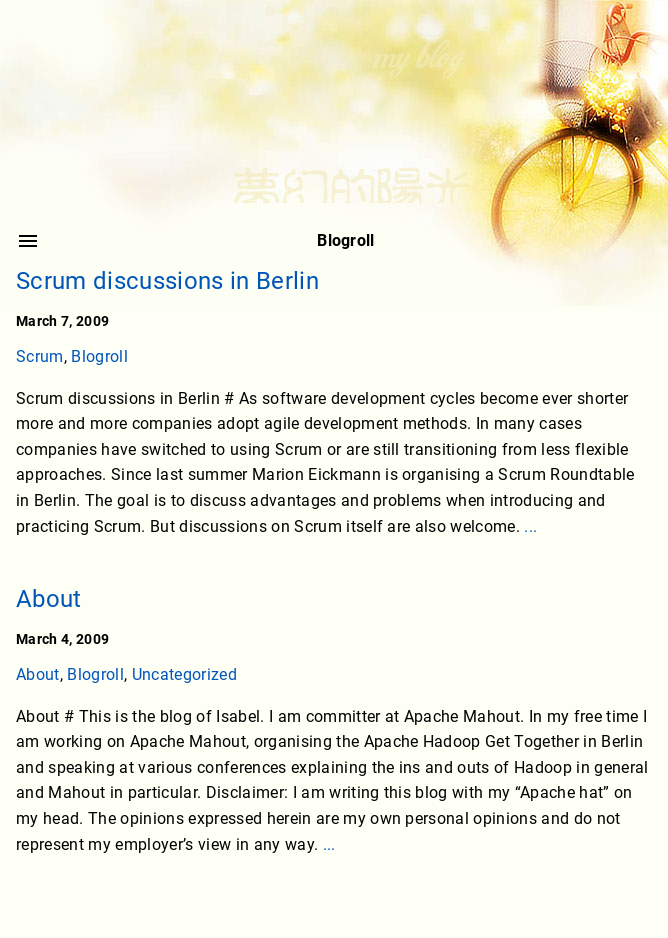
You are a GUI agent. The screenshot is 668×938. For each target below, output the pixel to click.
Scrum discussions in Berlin (167, 281)
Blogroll (99, 356)
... (530, 526)
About (49, 599)
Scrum (40, 356)
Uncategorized (184, 674)
